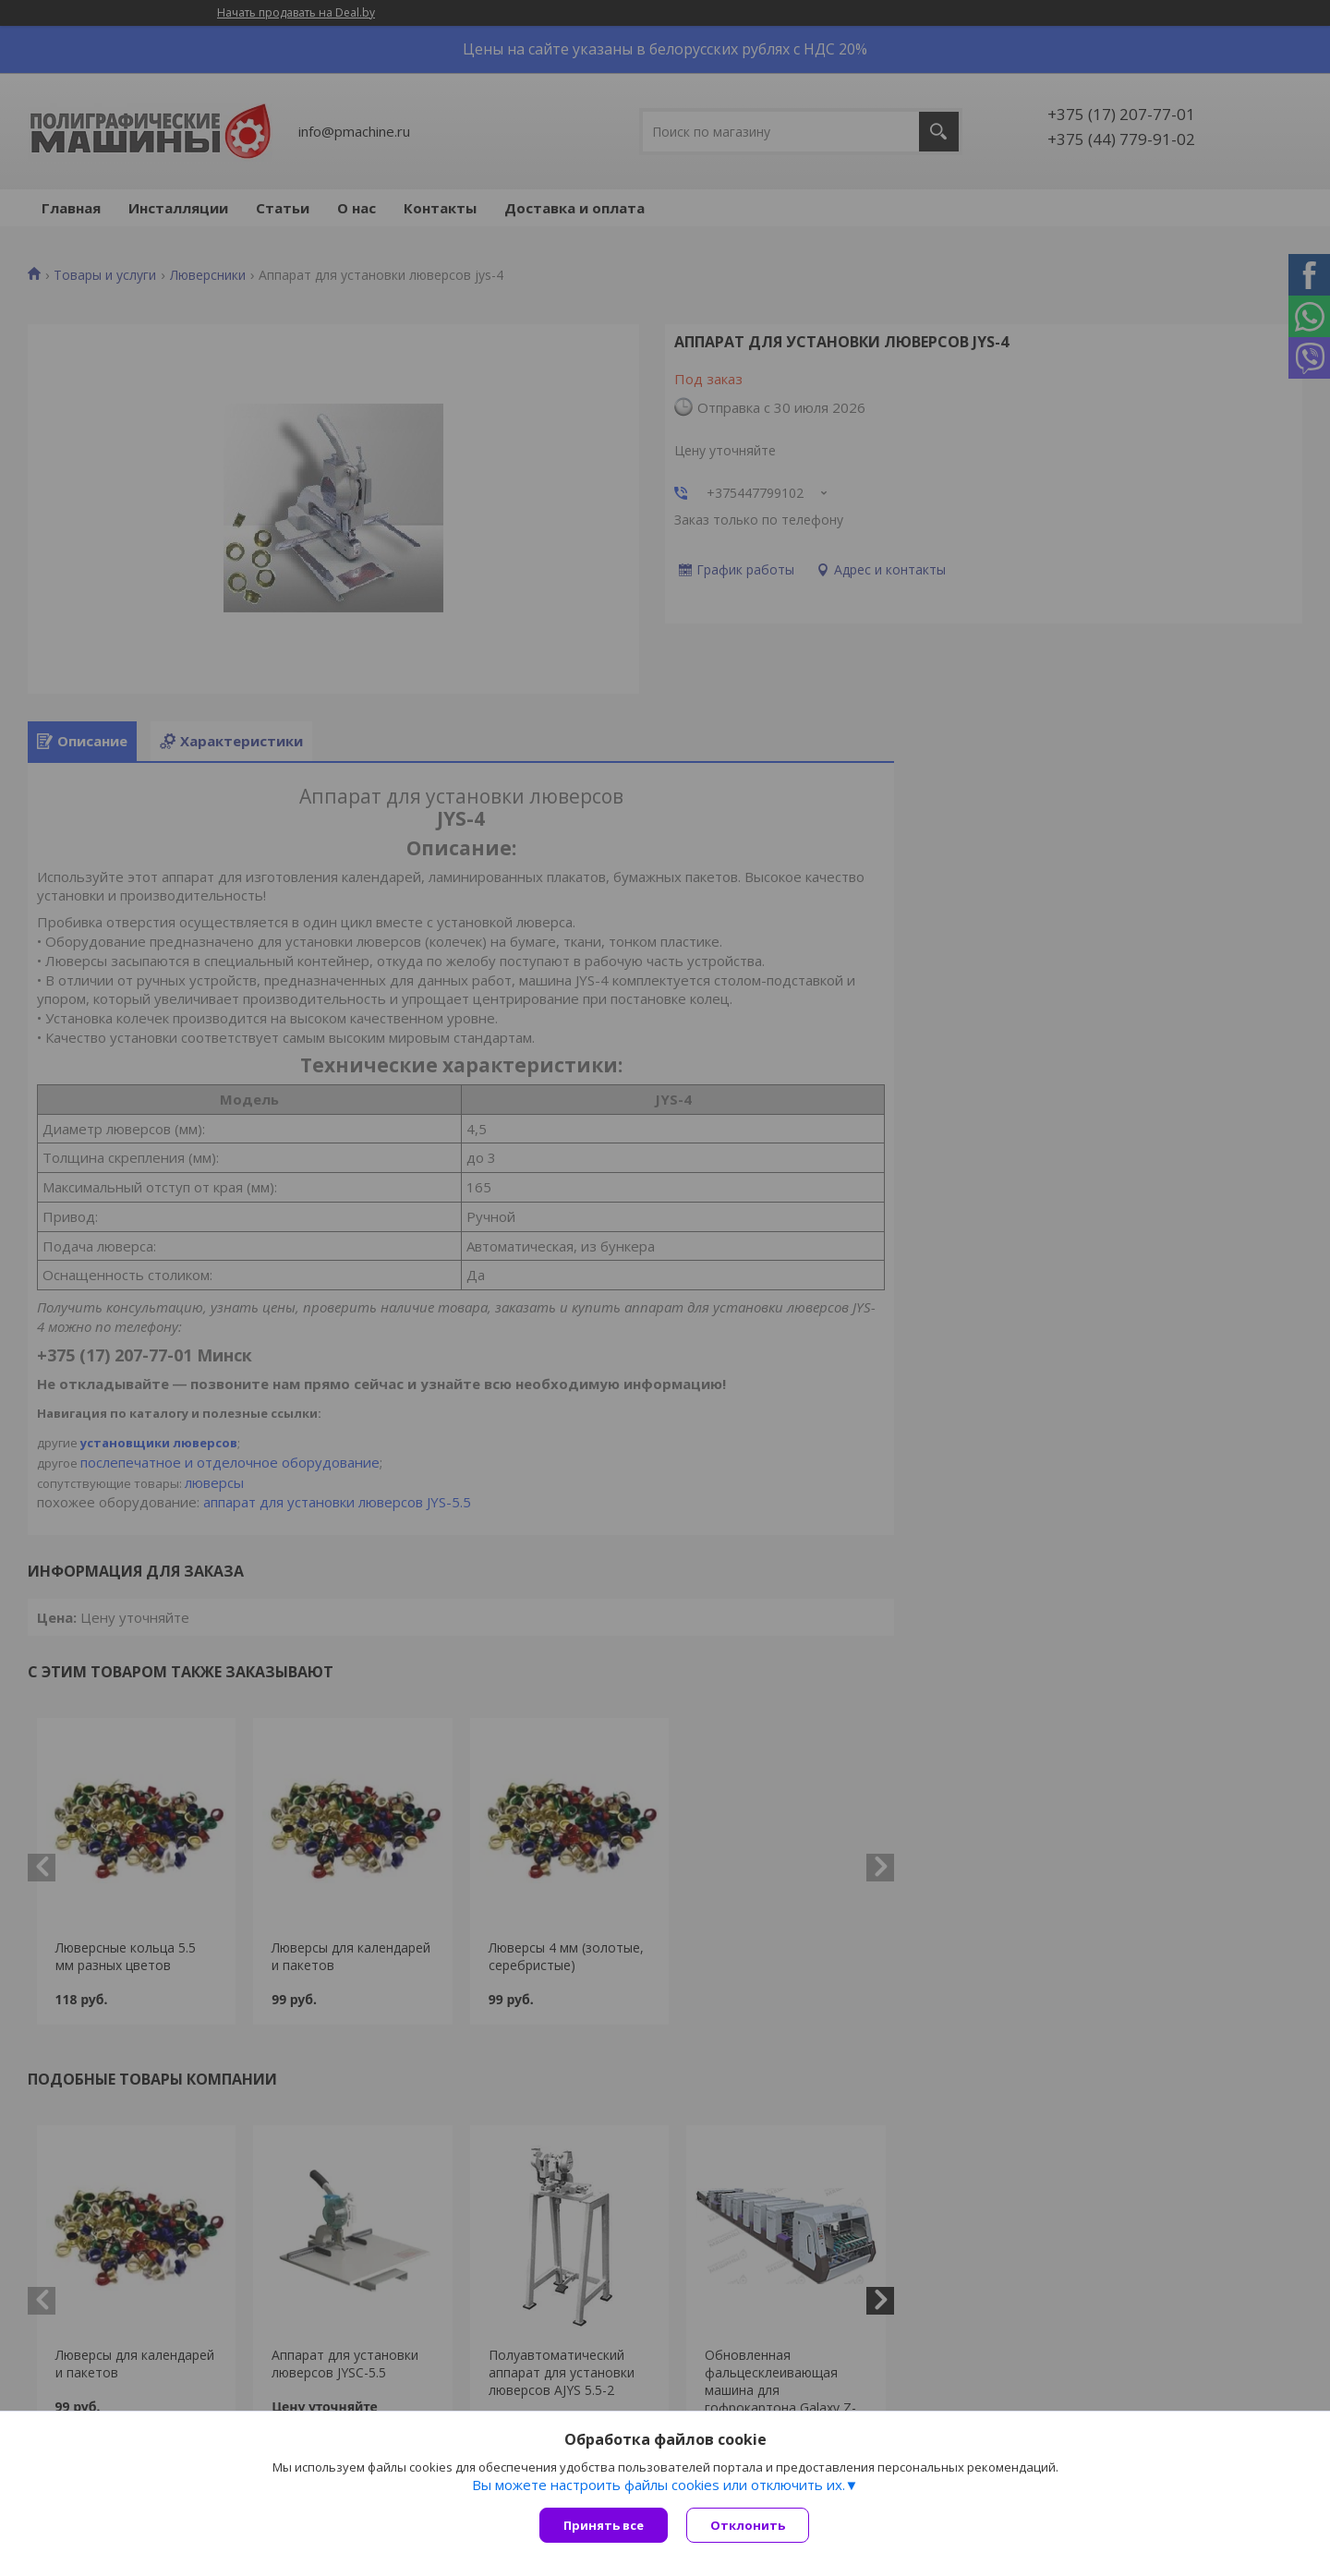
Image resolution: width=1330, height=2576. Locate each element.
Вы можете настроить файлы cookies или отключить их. (658, 2484)
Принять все (603, 2525)
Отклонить (747, 2525)
